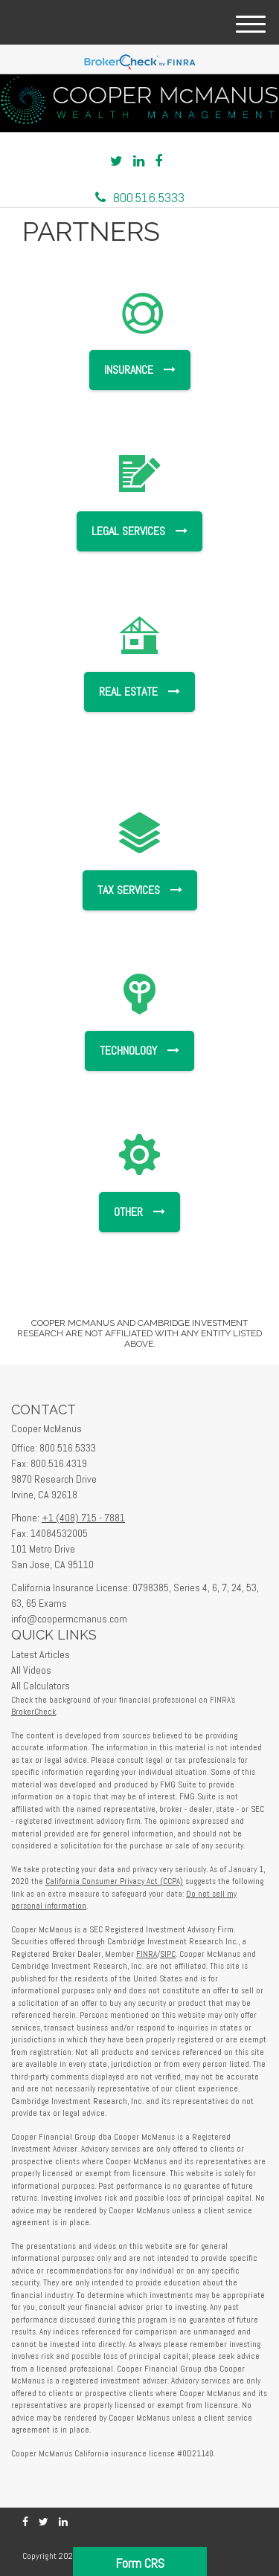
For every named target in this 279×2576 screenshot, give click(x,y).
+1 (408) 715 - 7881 (83, 1517)
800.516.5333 (140, 197)
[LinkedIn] (138, 161)
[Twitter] (116, 161)
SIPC (168, 1954)
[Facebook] (158, 161)
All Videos (31, 1670)
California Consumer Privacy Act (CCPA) (114, 1881)
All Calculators (40, 1685)
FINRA (146, 1954)
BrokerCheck (33, 1711)
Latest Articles (40, 1654)
